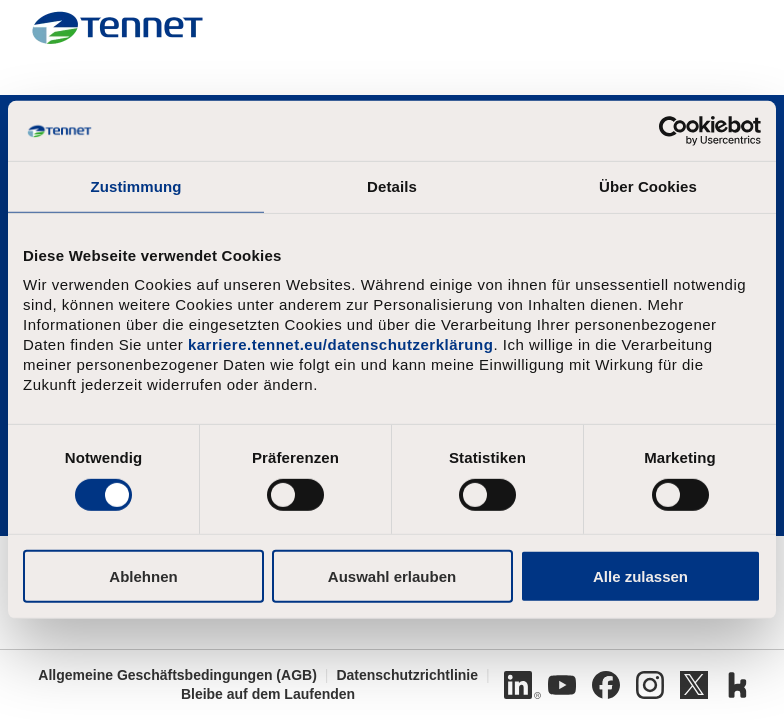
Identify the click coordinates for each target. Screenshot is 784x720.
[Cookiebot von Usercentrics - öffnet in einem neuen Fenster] (673, 131)
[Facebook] (606, 685)
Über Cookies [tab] (648, 186)
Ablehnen (143, 575)
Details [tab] (392, 186)
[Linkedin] (518, 685)
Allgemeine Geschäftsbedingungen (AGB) (177, 675)
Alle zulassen (640, 575)
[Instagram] (650, 685)
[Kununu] (738, 685)
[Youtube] (562, 685)
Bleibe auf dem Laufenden (268, 694)
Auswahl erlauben (392, 575)
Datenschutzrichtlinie (407, 675)
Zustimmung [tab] (136, 186)
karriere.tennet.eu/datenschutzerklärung (340, 344)
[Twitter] (694, 685)
